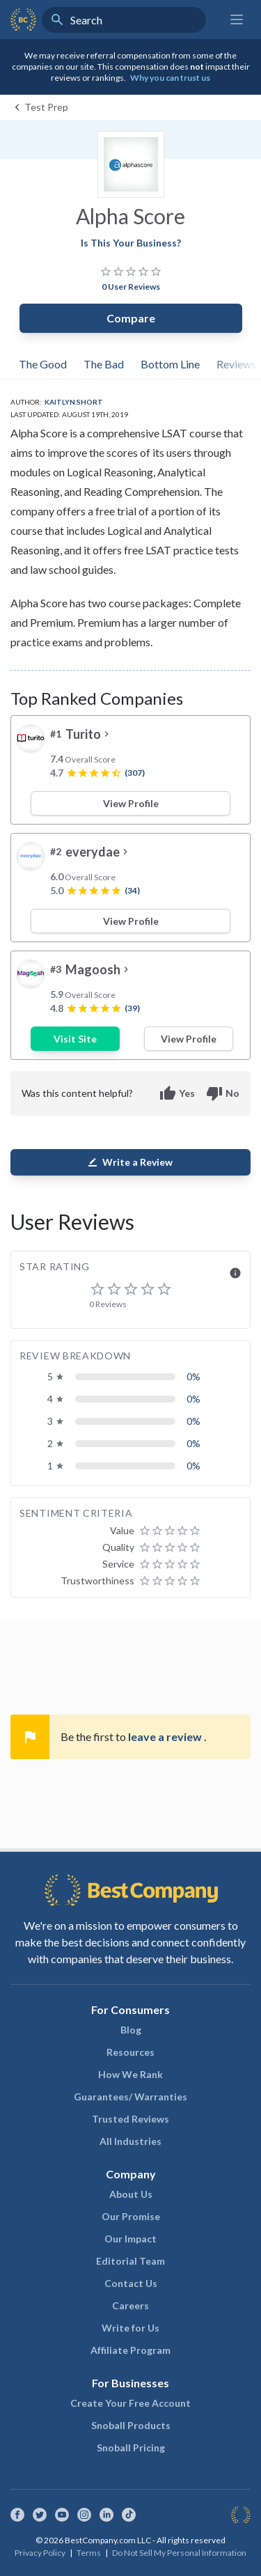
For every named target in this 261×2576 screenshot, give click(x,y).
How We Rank (130, 2074)
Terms (89, 2552)
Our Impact (130, 2239)
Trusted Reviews (130, 2119)
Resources (130, 2052)
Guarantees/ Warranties (130, 2096)
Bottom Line (170, 363)
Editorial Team (130, 2261)
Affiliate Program (130, 2350)
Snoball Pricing (131, 2447)
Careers (130, 2305)
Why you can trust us (170, 77)
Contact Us (130, 2283)
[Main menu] (237, 19)
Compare (130, 318)
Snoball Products (131, 2425)
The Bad (104, 363)
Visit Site (75, 1039)
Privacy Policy (40, 2552)
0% (193, 1376)
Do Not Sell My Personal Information (179, 2552)
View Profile (131, 803)
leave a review (166, 1736)
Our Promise (131, 2216)
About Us (130, 2194)
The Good (43, 363)
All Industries (130, 2141)
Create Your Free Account (130, 2403)
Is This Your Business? (131, 243)
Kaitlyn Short (74, 401)
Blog (130, 2030)
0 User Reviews (131, 286)
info (235, 1273)
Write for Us (130, 2328)
